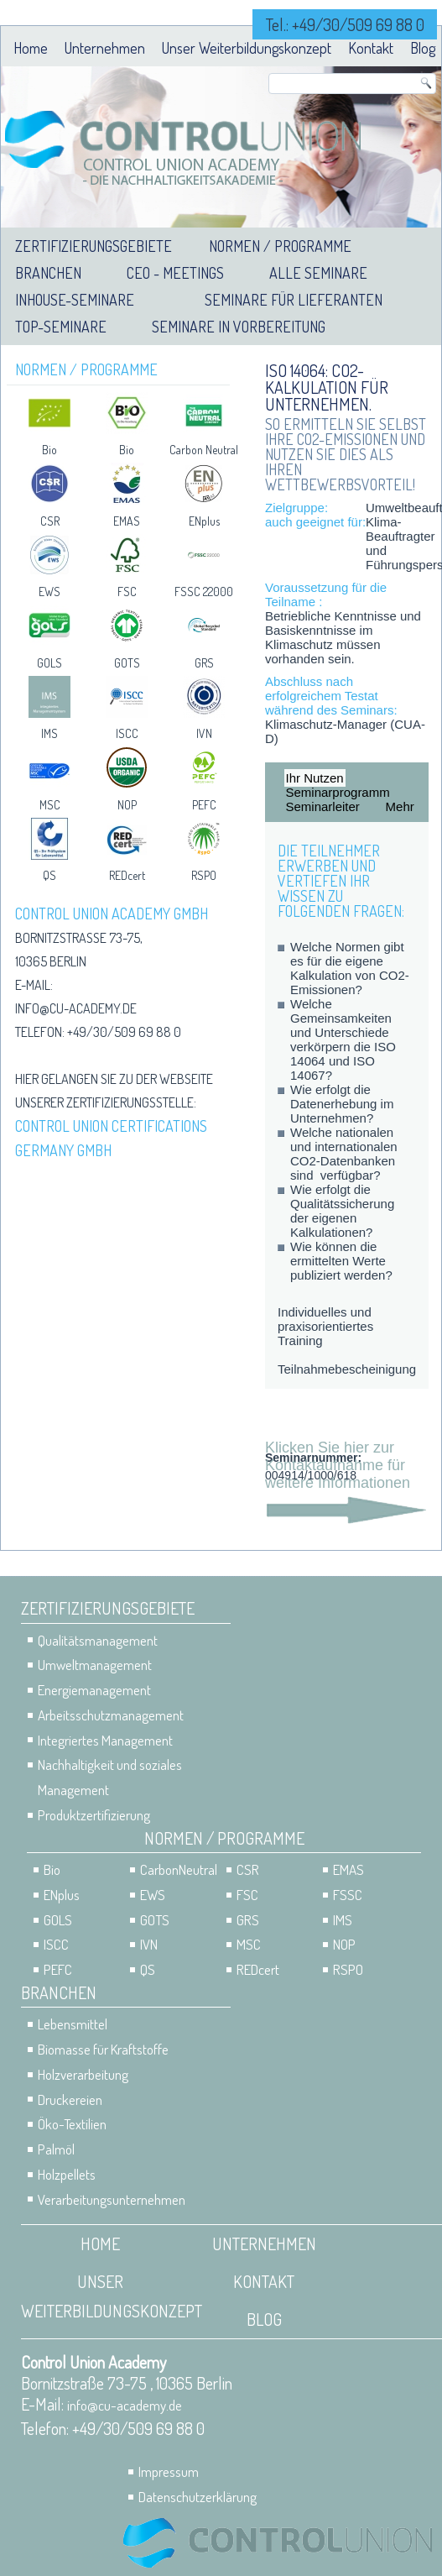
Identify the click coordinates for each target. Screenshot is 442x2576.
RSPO (203, 875)
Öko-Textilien (72, 2124)
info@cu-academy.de (76, 1008)
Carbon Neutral (203, 449)
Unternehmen (105, 48)
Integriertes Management (105, 1740)
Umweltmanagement (95, 1664)
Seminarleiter (323, 806)
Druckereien (70, 2099)
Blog (422, 48)
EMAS (126, 521)
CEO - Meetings (175, 273)
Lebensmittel (72, 2024)
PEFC (204, 805)
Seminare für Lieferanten (293, 300)
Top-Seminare (61, 326)
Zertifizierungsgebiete (93, 246)
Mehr (400, 806)
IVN (204, 733)
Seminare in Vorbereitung (238, 326)
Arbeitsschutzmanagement (111, 1715)
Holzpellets (67, 2174)
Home (30, 48)
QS (49, 875)
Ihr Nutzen (315, 778)
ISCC (127, 733)
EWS (49, 591)
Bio (49, 449)
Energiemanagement (94, 1690)
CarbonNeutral (178, 1869)
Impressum (168, 2471)
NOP (127, 805)
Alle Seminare (318, 273)
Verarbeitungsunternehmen (111, 2199)
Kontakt (370, 48)
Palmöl (56, 2149)
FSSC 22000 (203, 591)
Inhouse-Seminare (74, 300)
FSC (127, 591)
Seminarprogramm (338, 792)
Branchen (48, 273)
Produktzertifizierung (94, 1815)
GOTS (127, 663)
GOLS (49, 663)
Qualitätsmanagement (98, 1640)
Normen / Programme (280, 246)
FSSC (347, 1894)
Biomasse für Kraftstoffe (103, 2049)
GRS (204, 663)
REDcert (127, 875)
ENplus (204, 521)
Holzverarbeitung (83, 2074)
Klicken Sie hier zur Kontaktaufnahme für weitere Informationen (337, 1465)
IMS (49, 733)
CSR (50, 521)
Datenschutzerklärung (197, 2496)
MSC (49, 805)
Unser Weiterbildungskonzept (246, 48)
